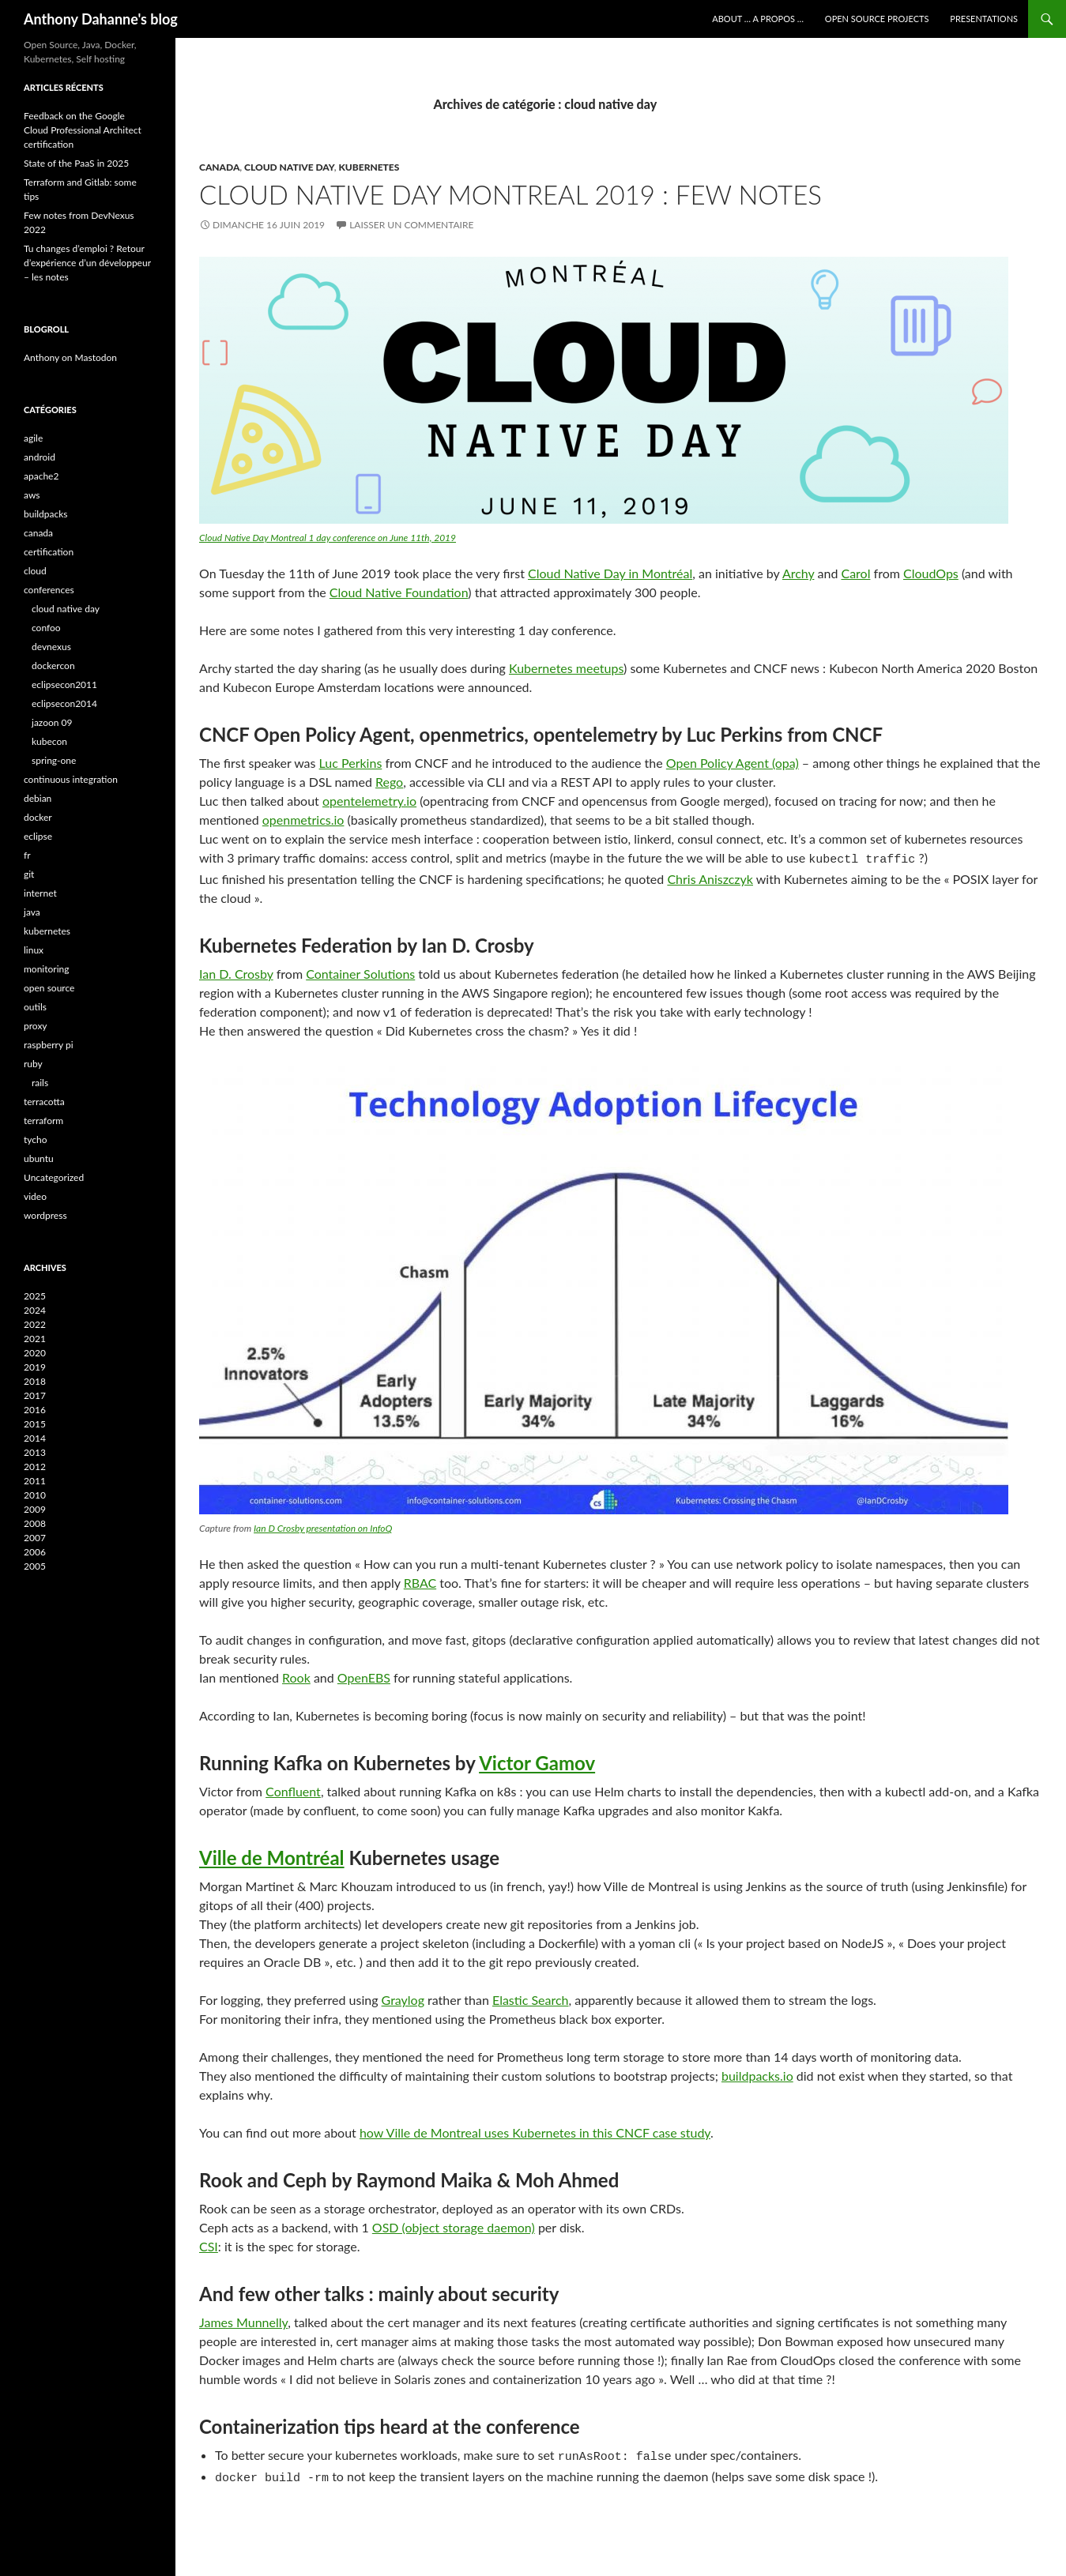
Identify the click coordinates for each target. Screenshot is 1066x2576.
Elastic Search (530, 1997)
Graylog (403, 1997)
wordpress (45, 1215)
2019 (35, 1367)
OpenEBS (363, 1675)
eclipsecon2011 (64, 684)
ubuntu (39, 1158)
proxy (35, 1026)
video (35, 1196)
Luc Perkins (350, 762)
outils (35, 1007)
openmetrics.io (303, 819)
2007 (35, 1538)
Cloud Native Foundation (399, 592)
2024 (35, 1310)
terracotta (44, 1101)
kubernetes (369, 167)
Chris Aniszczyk (710, 876)
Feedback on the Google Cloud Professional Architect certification (82, 130)
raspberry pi (48, 1045)
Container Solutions (360, 971)
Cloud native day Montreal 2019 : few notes (510, 194)
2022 (35, 1324)
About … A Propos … (758, 18)
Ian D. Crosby (236, 971)
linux (33, 950)
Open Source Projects (877, 18)
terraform (43, 1120)
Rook (296, 1675)
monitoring (47, 969)
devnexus (51, 646)
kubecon (49, 741)
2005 (35, 1566)
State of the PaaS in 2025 (76, 163)
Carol (855, 573)
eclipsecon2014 (64, 703)
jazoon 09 (52, 722)
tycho (35, 1139)
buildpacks (46, 514)
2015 (35, 1424)
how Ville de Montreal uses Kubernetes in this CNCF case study (535, 2130)
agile (33, 438)
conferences (49, 590)
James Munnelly (243, 2319)
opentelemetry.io (369, 800)
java (32, 912)
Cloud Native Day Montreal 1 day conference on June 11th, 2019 (327, 537)
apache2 (41, 476)
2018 (35, 1381)
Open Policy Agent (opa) (732, 762)
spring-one (54, 760)
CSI (208, 2243)
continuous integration (71, 779)
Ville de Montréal (272, 1855)
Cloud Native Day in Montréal (610, 573)
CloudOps (931, 573)
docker (38, 817)
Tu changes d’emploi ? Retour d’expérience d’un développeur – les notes (87, 263)
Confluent (293, 1788)
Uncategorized (54, 1177)
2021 (35, 1338)
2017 (35, 1395)
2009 (35, 1509)
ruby (33, 1064)
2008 (35, 1523)
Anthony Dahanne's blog (101, 19)
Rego (389, 781)
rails (40, 1083)
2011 (35, 1481)
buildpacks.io (757, 2073)
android (39, 457)
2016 (35, 1410)
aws (32, 495)
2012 (35, 1466)
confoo (46, 628)
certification (48, 552)
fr (27, 855)
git (29, 874)
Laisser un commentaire (411, 225)
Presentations (984, 18)
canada (219, 167)
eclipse (38, 836)
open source (49, 988)
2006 (35, 1552)
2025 (35, 1296)
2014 (35, 1438)
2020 (35, 1353)
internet (40, 893)
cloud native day (289, 167)
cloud (35, 571)
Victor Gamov (537, 1760)
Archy (798, 573)
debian (37, 798)
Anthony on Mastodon (70, 357)
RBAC (420, 1580)
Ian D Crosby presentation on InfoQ (323, 1526)
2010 (35, 1495)
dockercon (53, 665)
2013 (35, 1452)
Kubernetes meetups (566, 667)
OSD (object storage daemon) (453, 2224)
